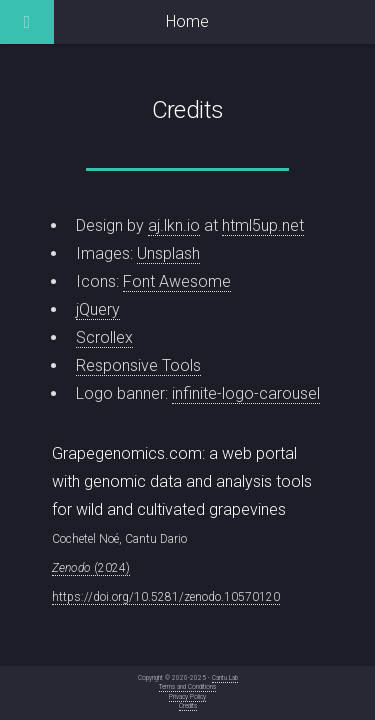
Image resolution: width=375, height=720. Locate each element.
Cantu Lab (225, 678)
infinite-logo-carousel (246, 393)
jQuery (98, 309)
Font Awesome (177, 281)
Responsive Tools (138, 365)
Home (187, 21)
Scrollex (104, 337)
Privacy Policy (187, 697)
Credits (188, 706)
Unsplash (168, 253)
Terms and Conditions (187, 687)
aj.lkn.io (174, 225)
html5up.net (263, 225)
